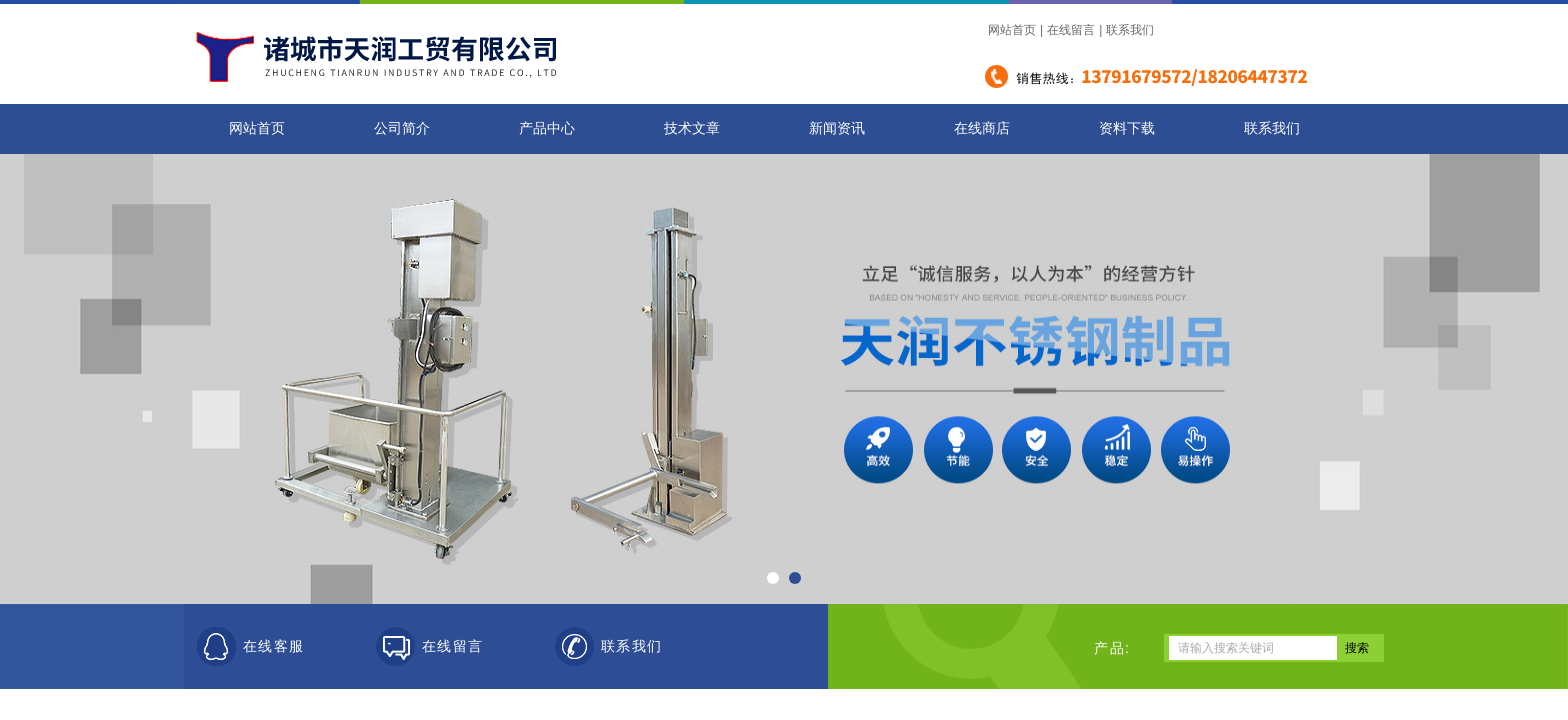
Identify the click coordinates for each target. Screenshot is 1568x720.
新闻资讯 (837, 128)
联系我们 (1130, 30)
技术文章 (692, 128)
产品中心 (547, 128)
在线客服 (274, 646)
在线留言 (1071, 30)
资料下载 (1127, 128)
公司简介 (402, 128)
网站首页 (1012, 30)
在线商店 (982, 128)
